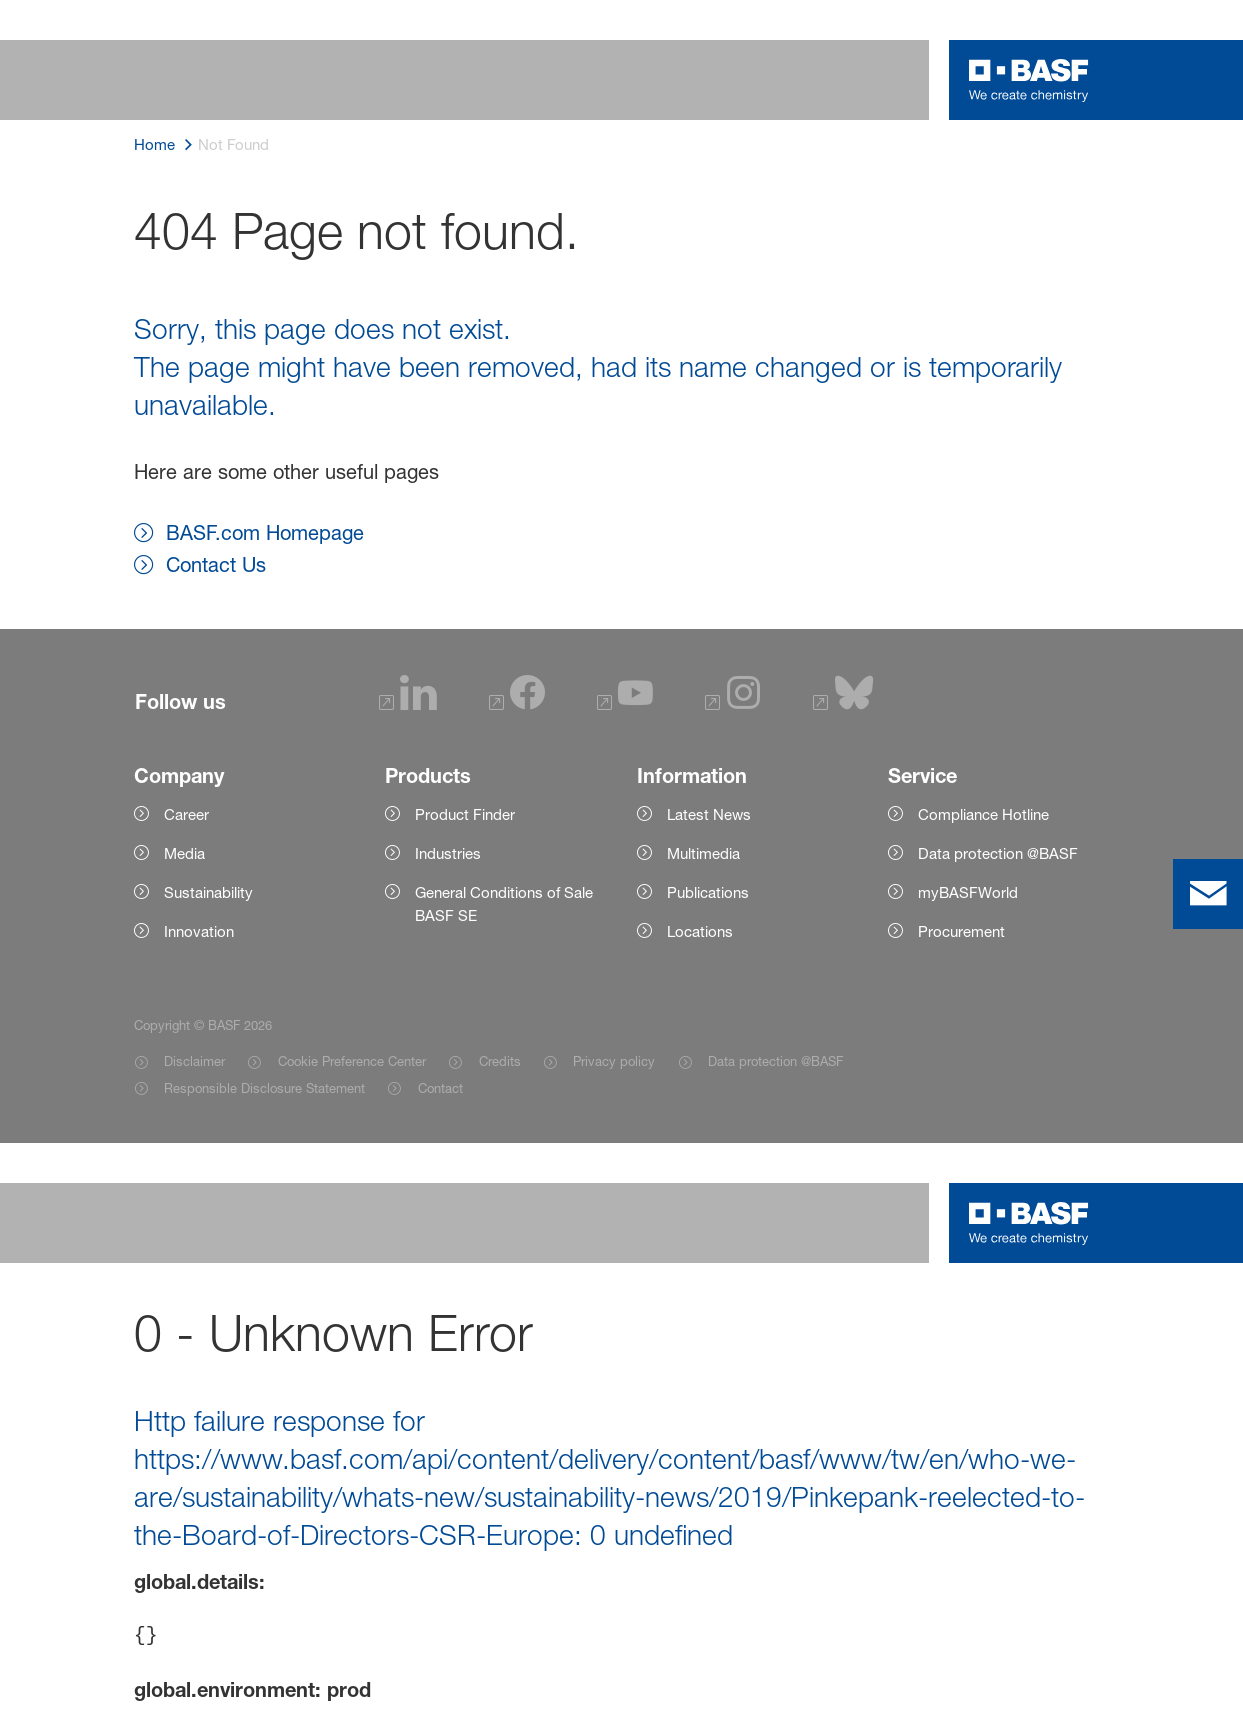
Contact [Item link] (440, 1088)
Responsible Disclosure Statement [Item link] (264, 1088)
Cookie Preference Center (352, 1061)
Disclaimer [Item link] (194, 1061)
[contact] (1208, 894)
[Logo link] (1029, 80)
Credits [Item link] (500, 1061)
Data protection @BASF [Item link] (775, 1061)
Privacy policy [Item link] (614, 1061)
